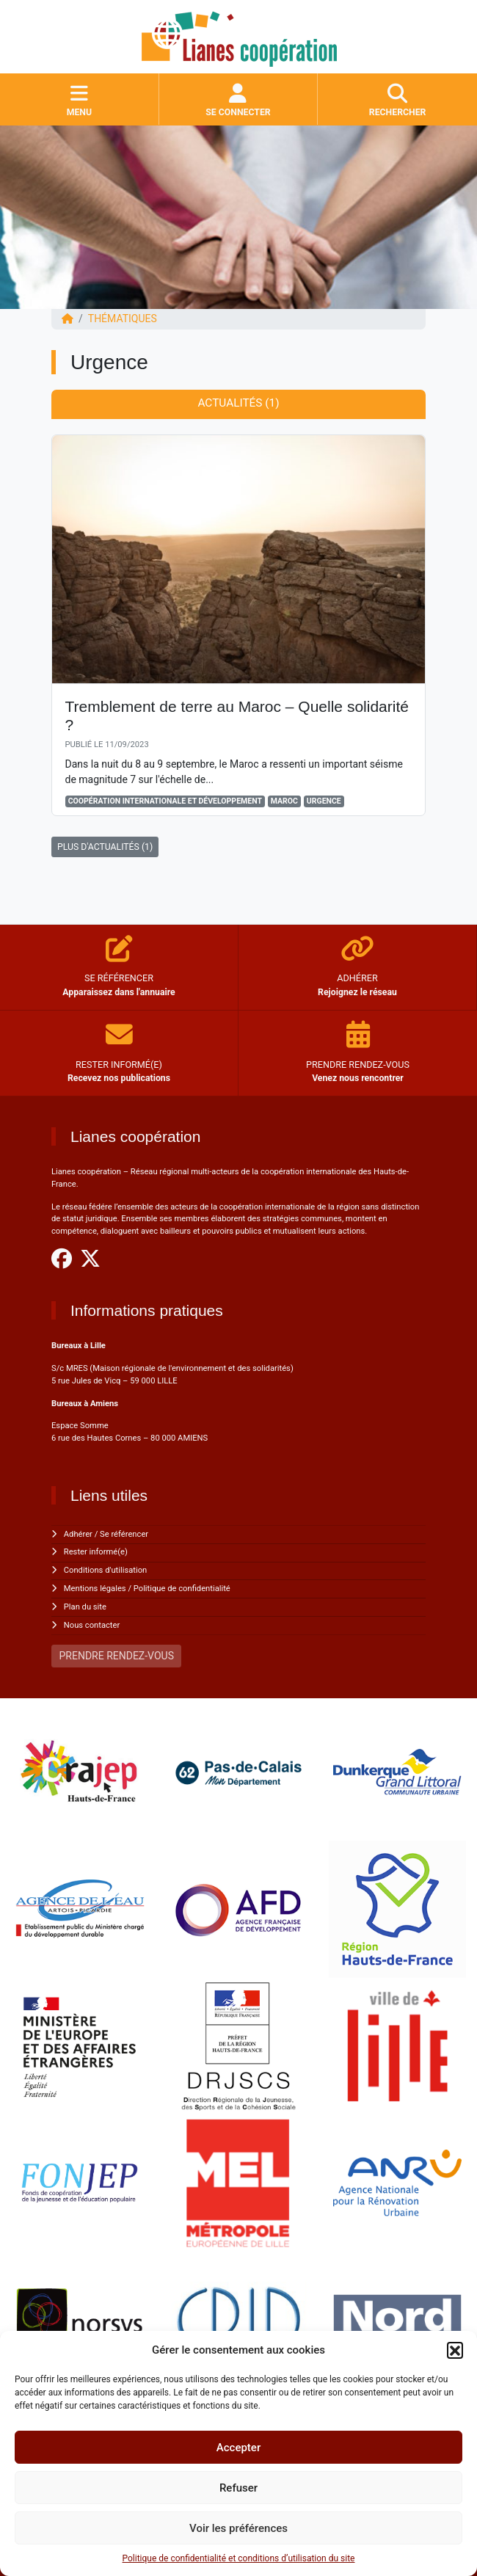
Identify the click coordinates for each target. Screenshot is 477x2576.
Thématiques (122, 318)
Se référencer (124, 1534)
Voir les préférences (238, 2528)
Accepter (238, 2447)
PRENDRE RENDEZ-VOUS (116, 1656)
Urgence (324, 801)
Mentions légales (95, 1588)
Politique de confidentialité (182, 1588)
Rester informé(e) (96, 1552)
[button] (455, 2350)
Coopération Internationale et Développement (165, 801)
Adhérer (78, 1534)
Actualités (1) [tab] (238, 403)
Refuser (238, 2488)
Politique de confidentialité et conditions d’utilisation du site (239, 2558)
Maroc (284, 801)
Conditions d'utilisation (105, 1570)
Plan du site (85, 1607)
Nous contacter (92, 1625)
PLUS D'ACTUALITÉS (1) (105, 847)
